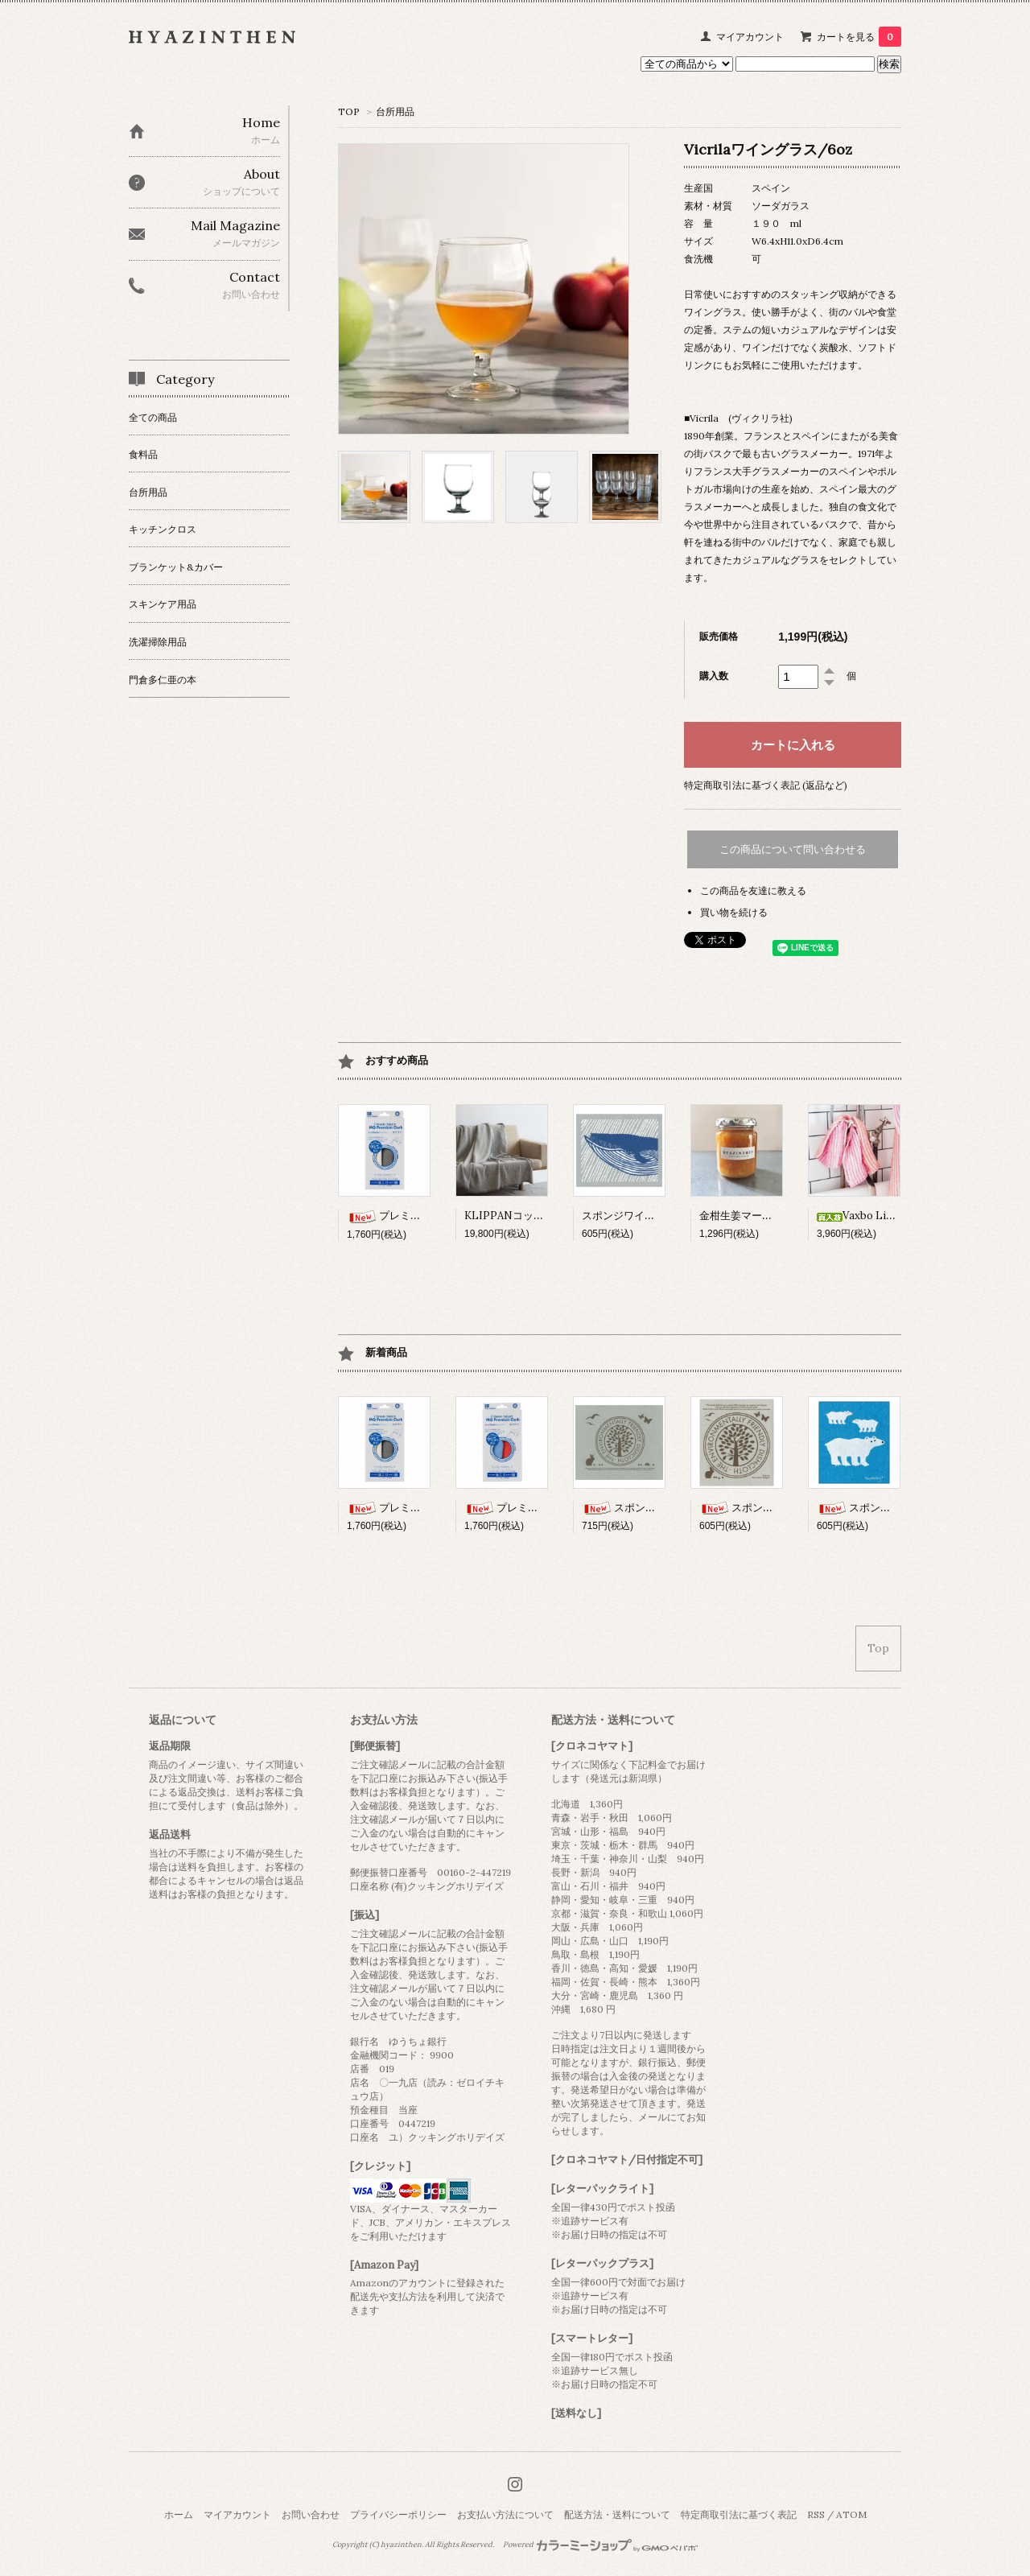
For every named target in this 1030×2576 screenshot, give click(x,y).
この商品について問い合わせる (792, 849)
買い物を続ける (734, 912)
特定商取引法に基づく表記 (739, 2514)
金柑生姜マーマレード (751, 1215)
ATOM (851, 2514)
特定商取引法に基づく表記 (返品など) (765, 785)
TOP (349, 111)
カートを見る (859, 37)
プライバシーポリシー (398, 2514)
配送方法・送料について (617, 2514)
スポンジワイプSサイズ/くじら (656, 1215)
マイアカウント (750, 37)
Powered (600, 2544)
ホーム (178, 2514)
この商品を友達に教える (753, 890)
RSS (816, 2514)
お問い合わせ (311, 2514)
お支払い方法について (505, 2514)
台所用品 (395, 111)
